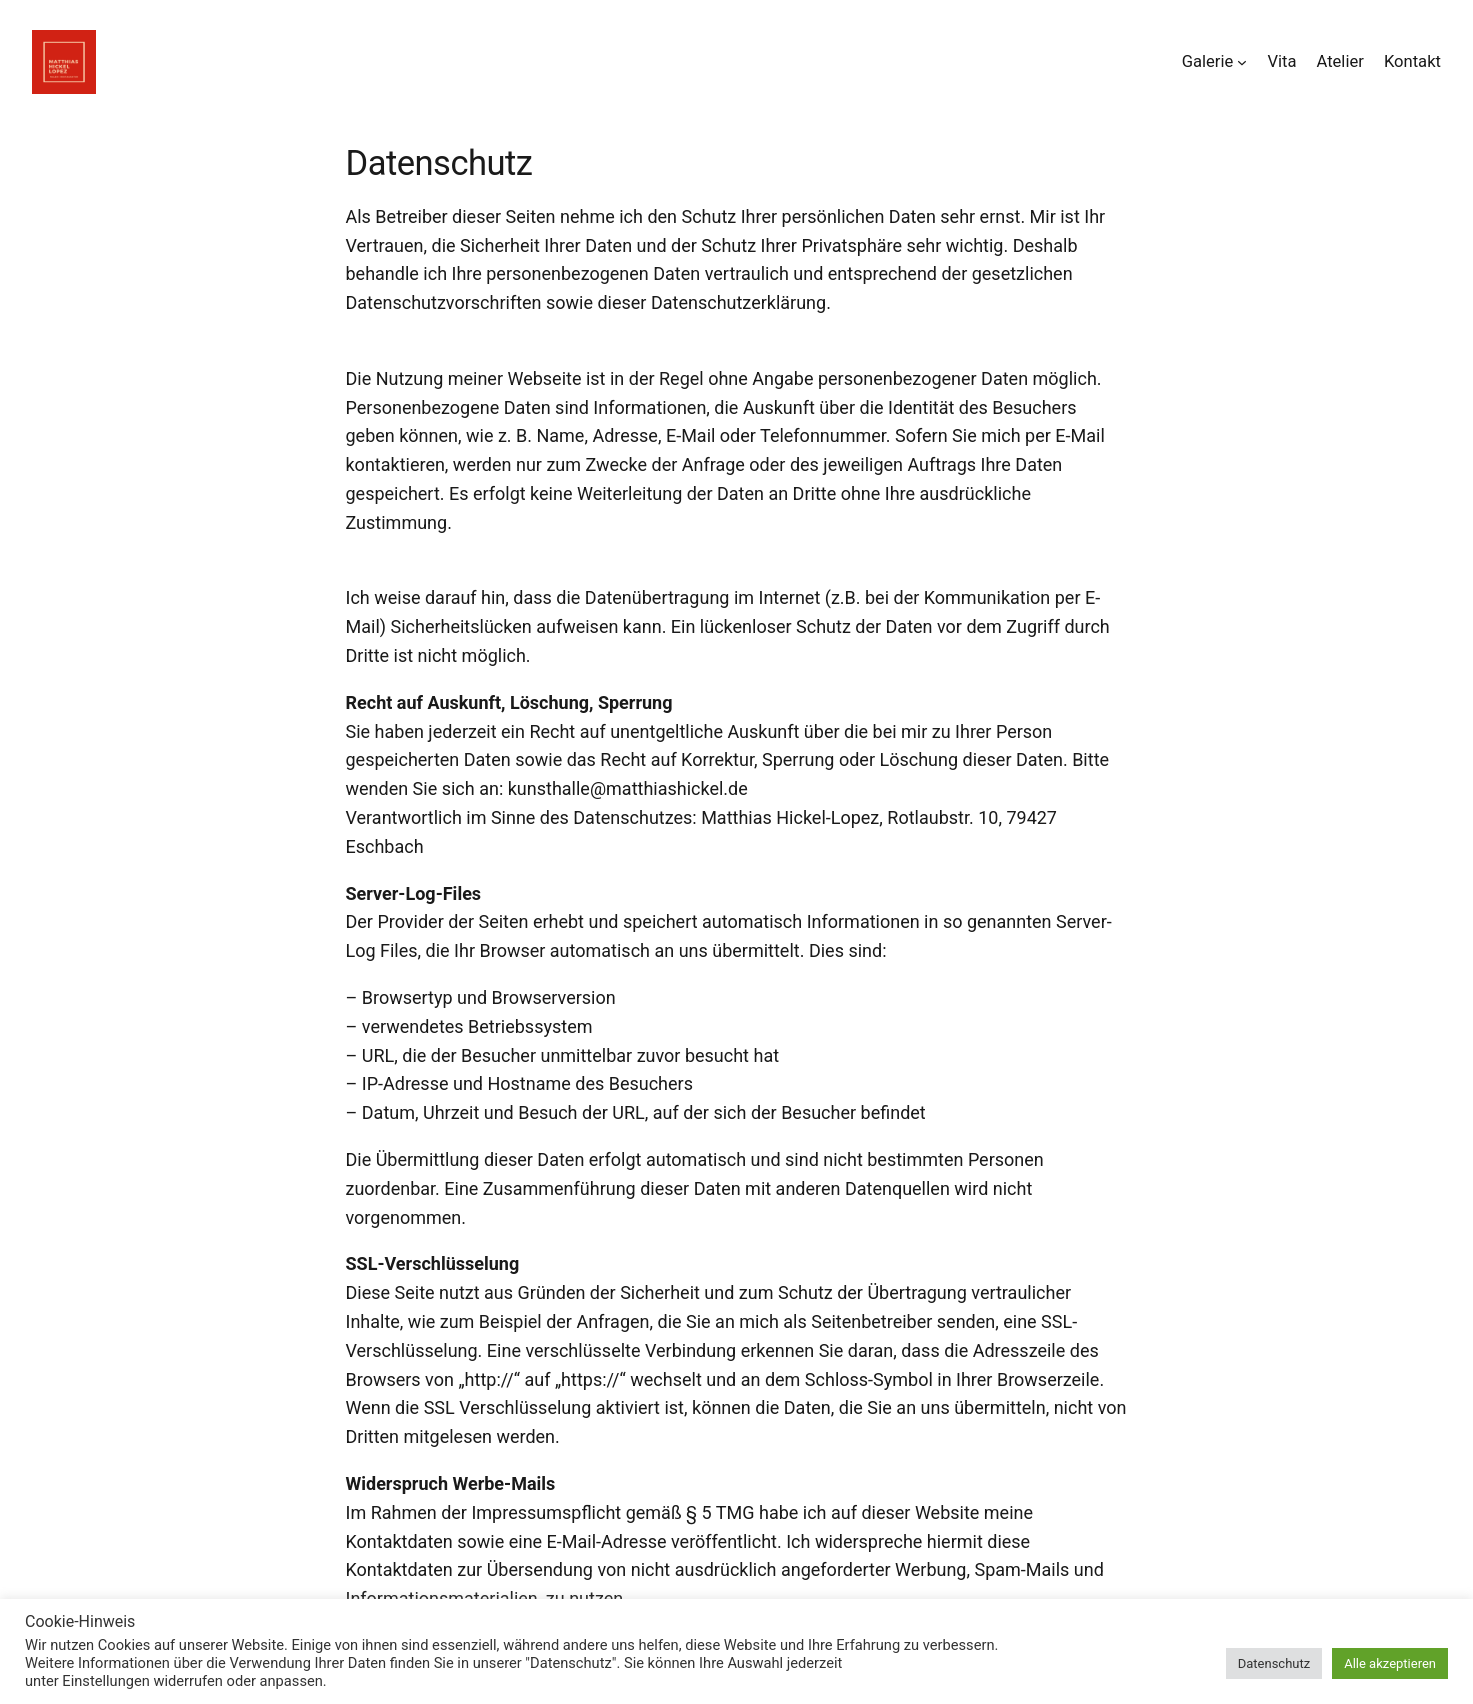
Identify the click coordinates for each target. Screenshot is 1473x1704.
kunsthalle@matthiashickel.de (628, 788)
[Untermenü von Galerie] (1242, 62)
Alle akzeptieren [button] (1390, 1663)
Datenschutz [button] (1274, 1663)
